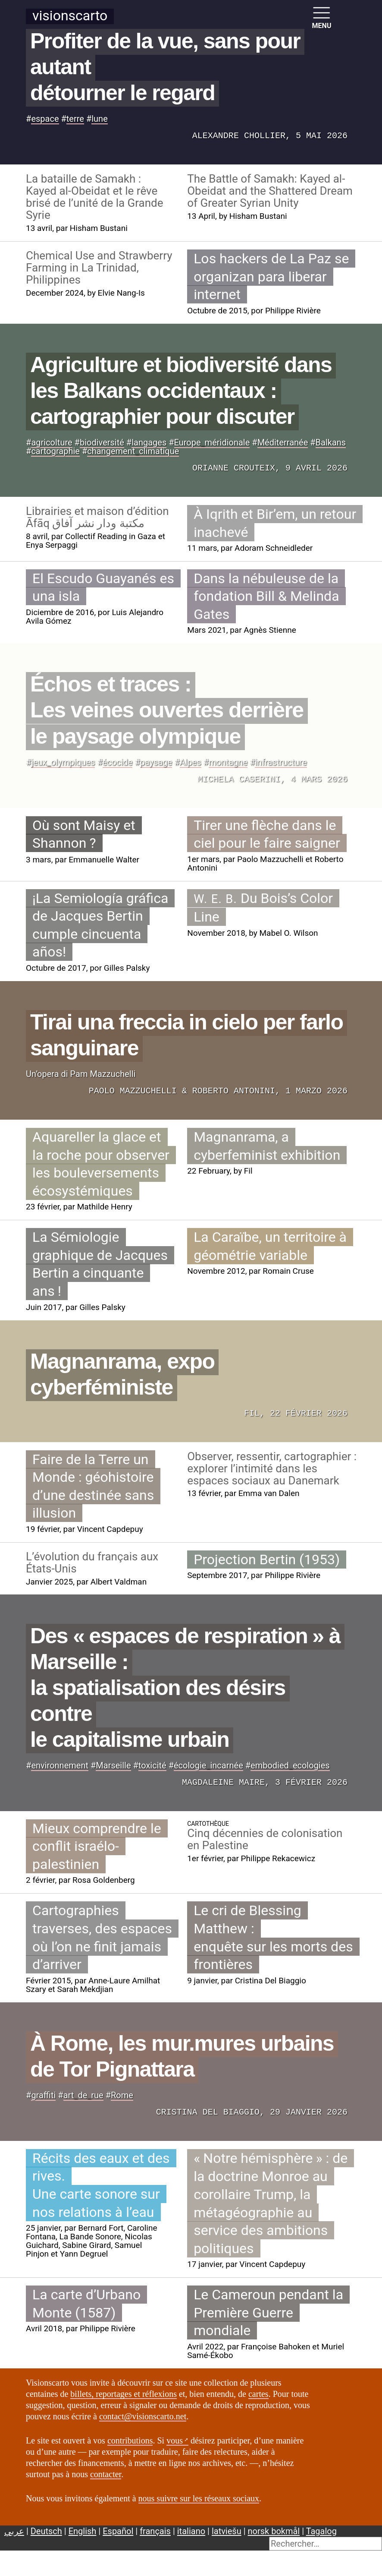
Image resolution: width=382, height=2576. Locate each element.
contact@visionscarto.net (142, 2416)
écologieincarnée (208, 1765)
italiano (191, 2531)
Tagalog (321, 2531)
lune (99, 119)
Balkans (331, 442)
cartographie (55, 451)
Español (118, 2531)
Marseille (113, 1765)
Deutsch (46, 2531)
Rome (122, 2095)
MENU (322, 17)
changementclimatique (133, 451)
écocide (118, 762)
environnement (59, 1765)
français (155, 2531)
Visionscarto (69, 16)
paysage (156, 762)
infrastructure (281, 762)
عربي (14, 2531)
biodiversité (102, 442)
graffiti (43, 2095)
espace (45, 119)
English (83, 2531)
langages (149, 442)
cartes (258, 2394)
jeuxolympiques (63, 762)
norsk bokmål (274, 2531)
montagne (228, 762)
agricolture (51, 442)
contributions (130, 2440)
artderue (83, 2095)
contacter (105, 2474)
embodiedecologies (290, 1765)
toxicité (152, 1765)
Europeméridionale (212, 442)
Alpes (190, 762)
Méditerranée (282, 442)
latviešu (226, 2531)
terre (75, 119)
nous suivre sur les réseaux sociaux (199, 2498)
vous (174, 2440)
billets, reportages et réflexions (123, 2394)
